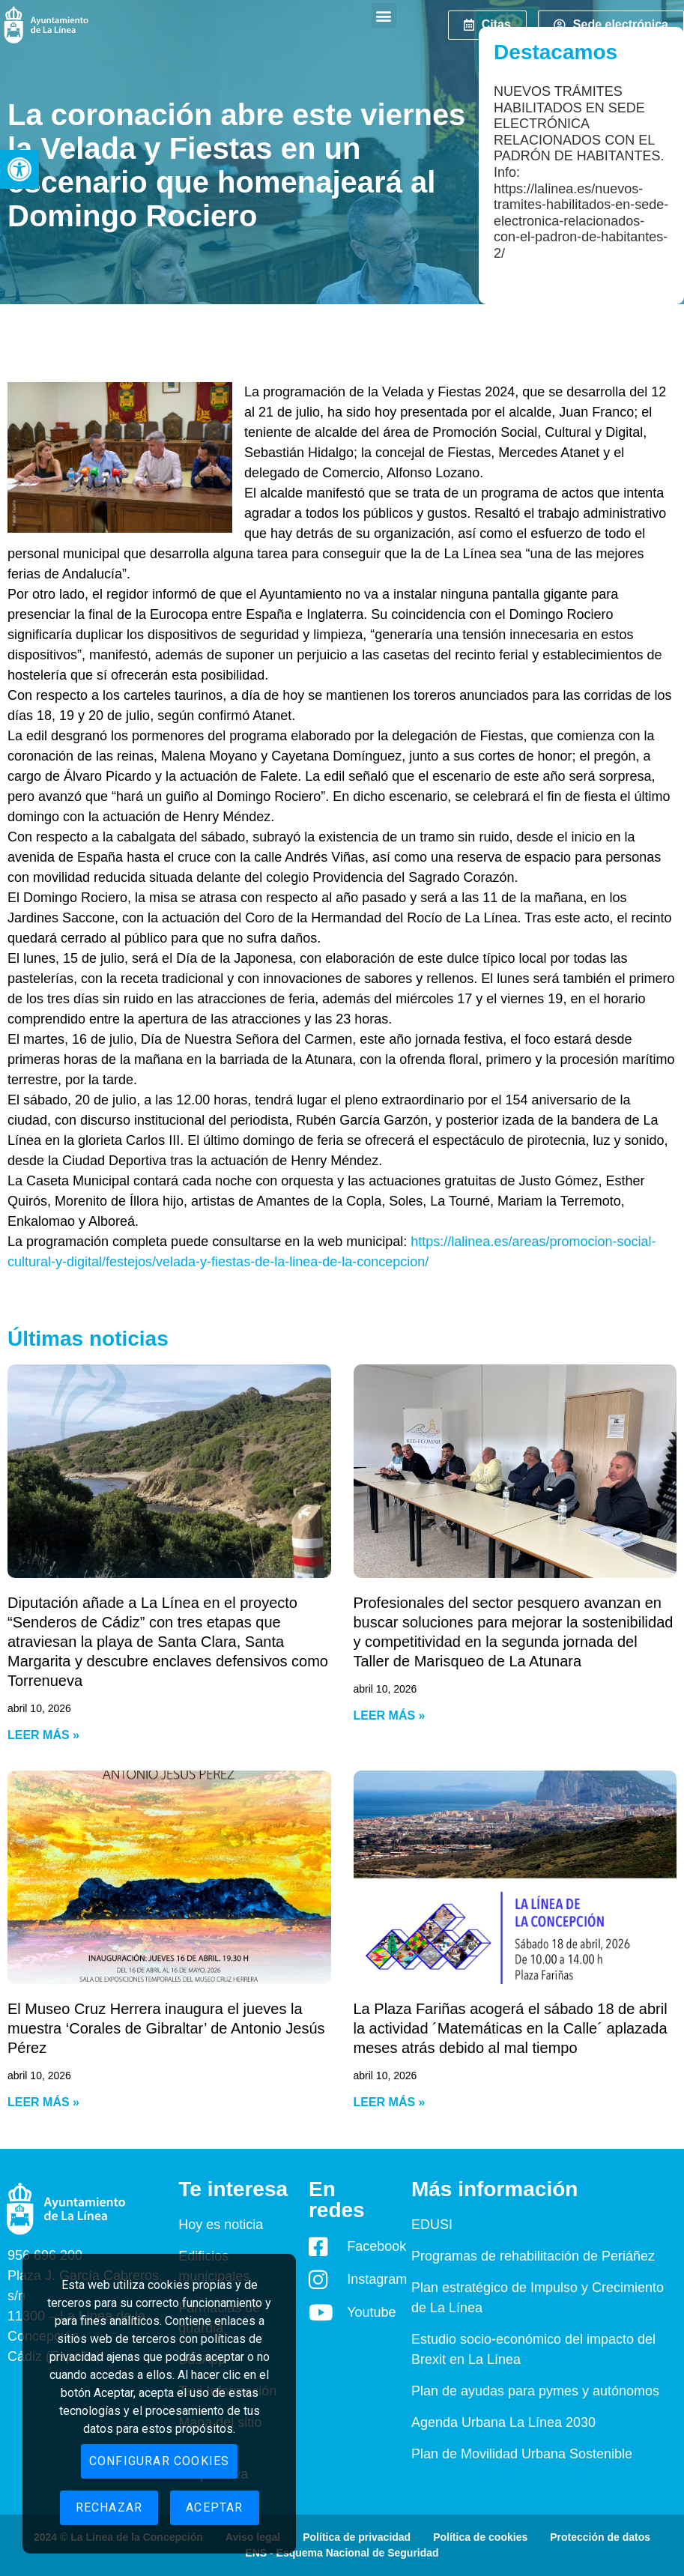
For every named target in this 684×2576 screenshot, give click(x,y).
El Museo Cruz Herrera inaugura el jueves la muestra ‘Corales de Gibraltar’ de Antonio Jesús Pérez (166, 2028)
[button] (19, 169)
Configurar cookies (159, 2461)
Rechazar (109, 2507)
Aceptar (214, 2507)
